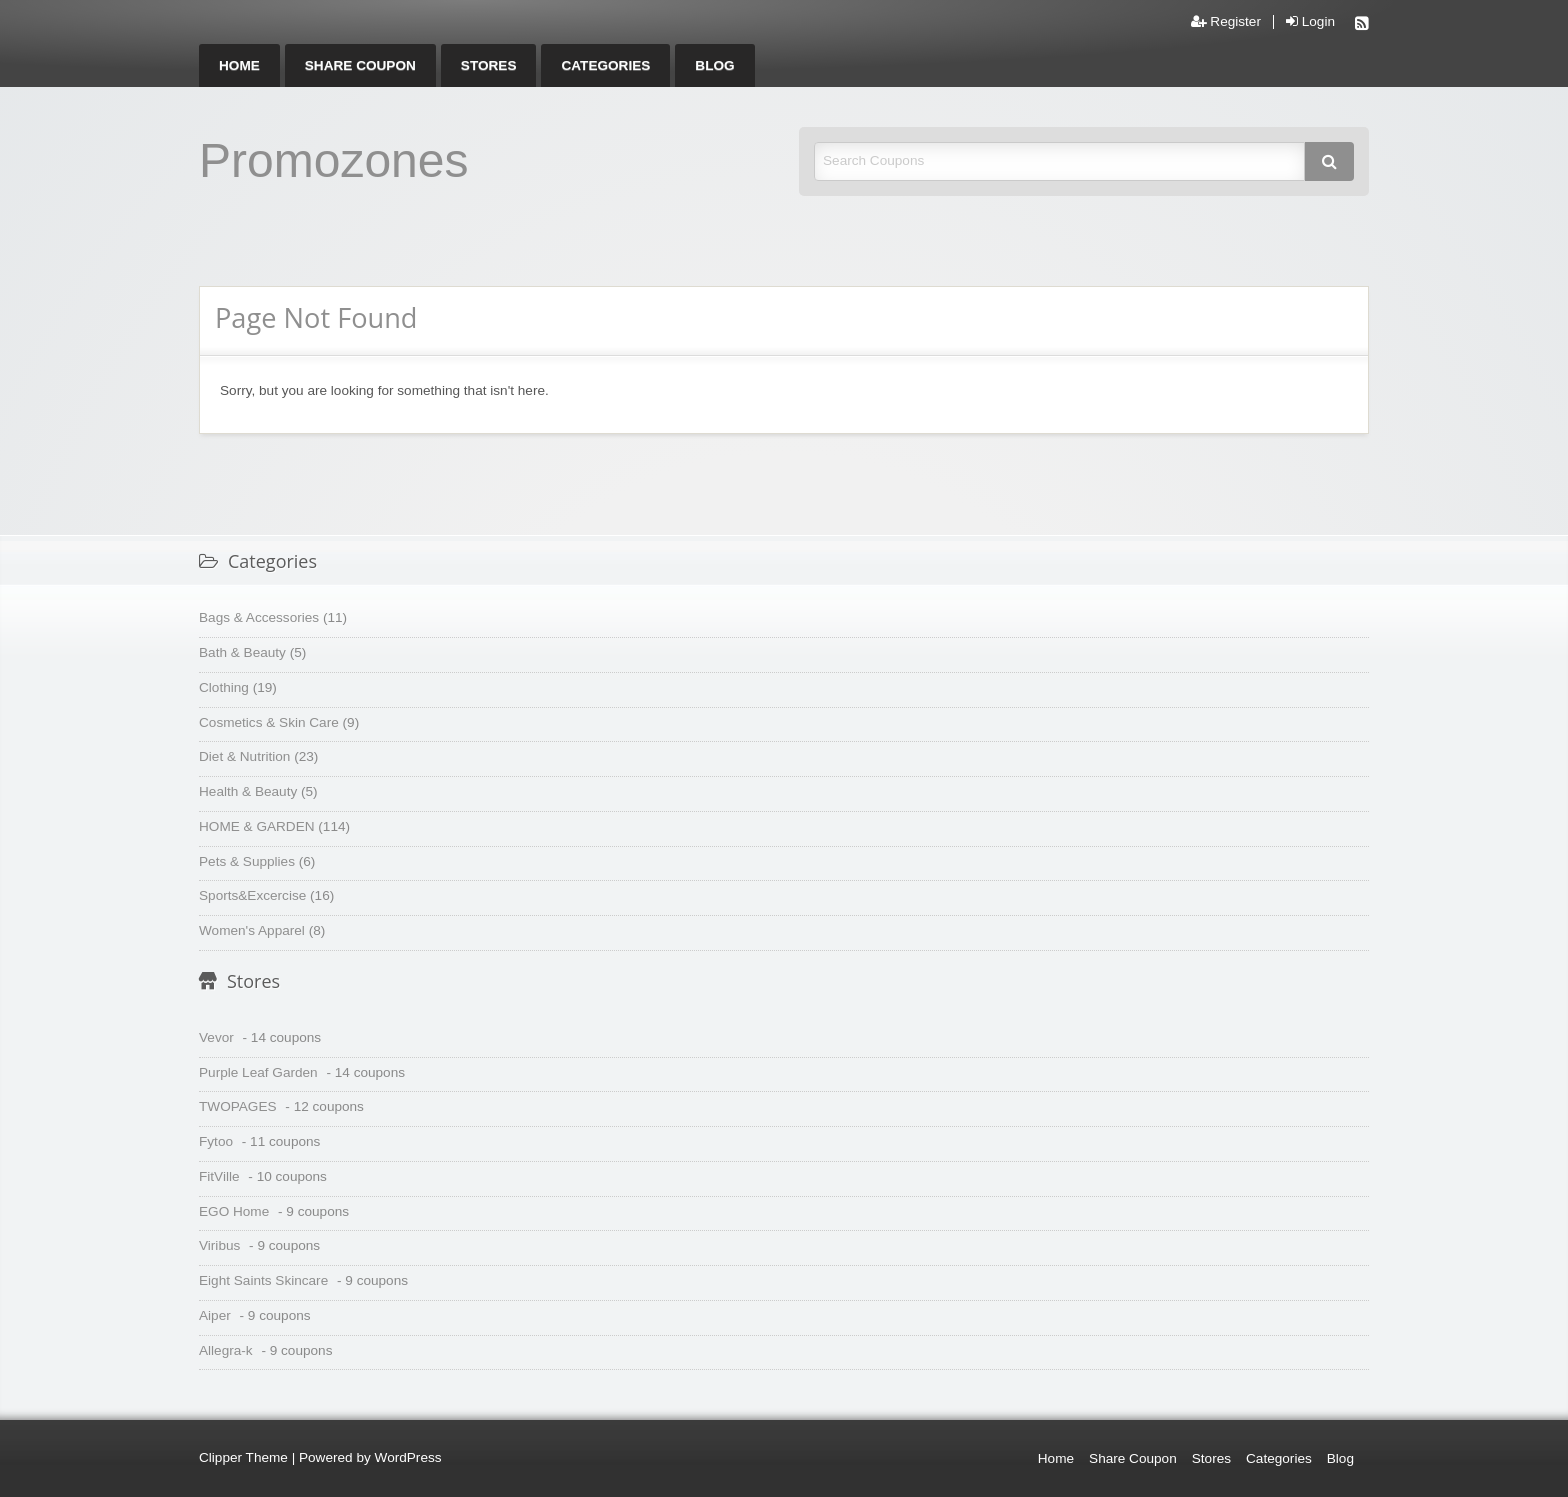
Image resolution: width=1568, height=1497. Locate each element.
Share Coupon (360, 65)
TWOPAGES (238, 1106)
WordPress (408, 1457)
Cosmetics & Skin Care (269, 722)
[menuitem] (239, 65)
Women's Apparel (252, 930)
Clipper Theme (243, 1457)
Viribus (219, 1245)
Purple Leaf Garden (258, 1072)
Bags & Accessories (259, 617)
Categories (605, 65)
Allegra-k (226, 1350)
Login (1310, 22)
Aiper (215, 1315)
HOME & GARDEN (257, 826)
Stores (489, 65)
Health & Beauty (248, 791)
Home (239, 65)
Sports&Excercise (252, 895)
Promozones (333, 160)
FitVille (219, 1176)
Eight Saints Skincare (263, 1280)
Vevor (216, 1037)
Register (1226, 22)
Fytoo (216, 1141)
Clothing (224, 687)
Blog (714, 65)
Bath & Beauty (242, 652)
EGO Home (234, 1211)
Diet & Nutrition (244, 756)
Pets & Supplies (247, 861)
